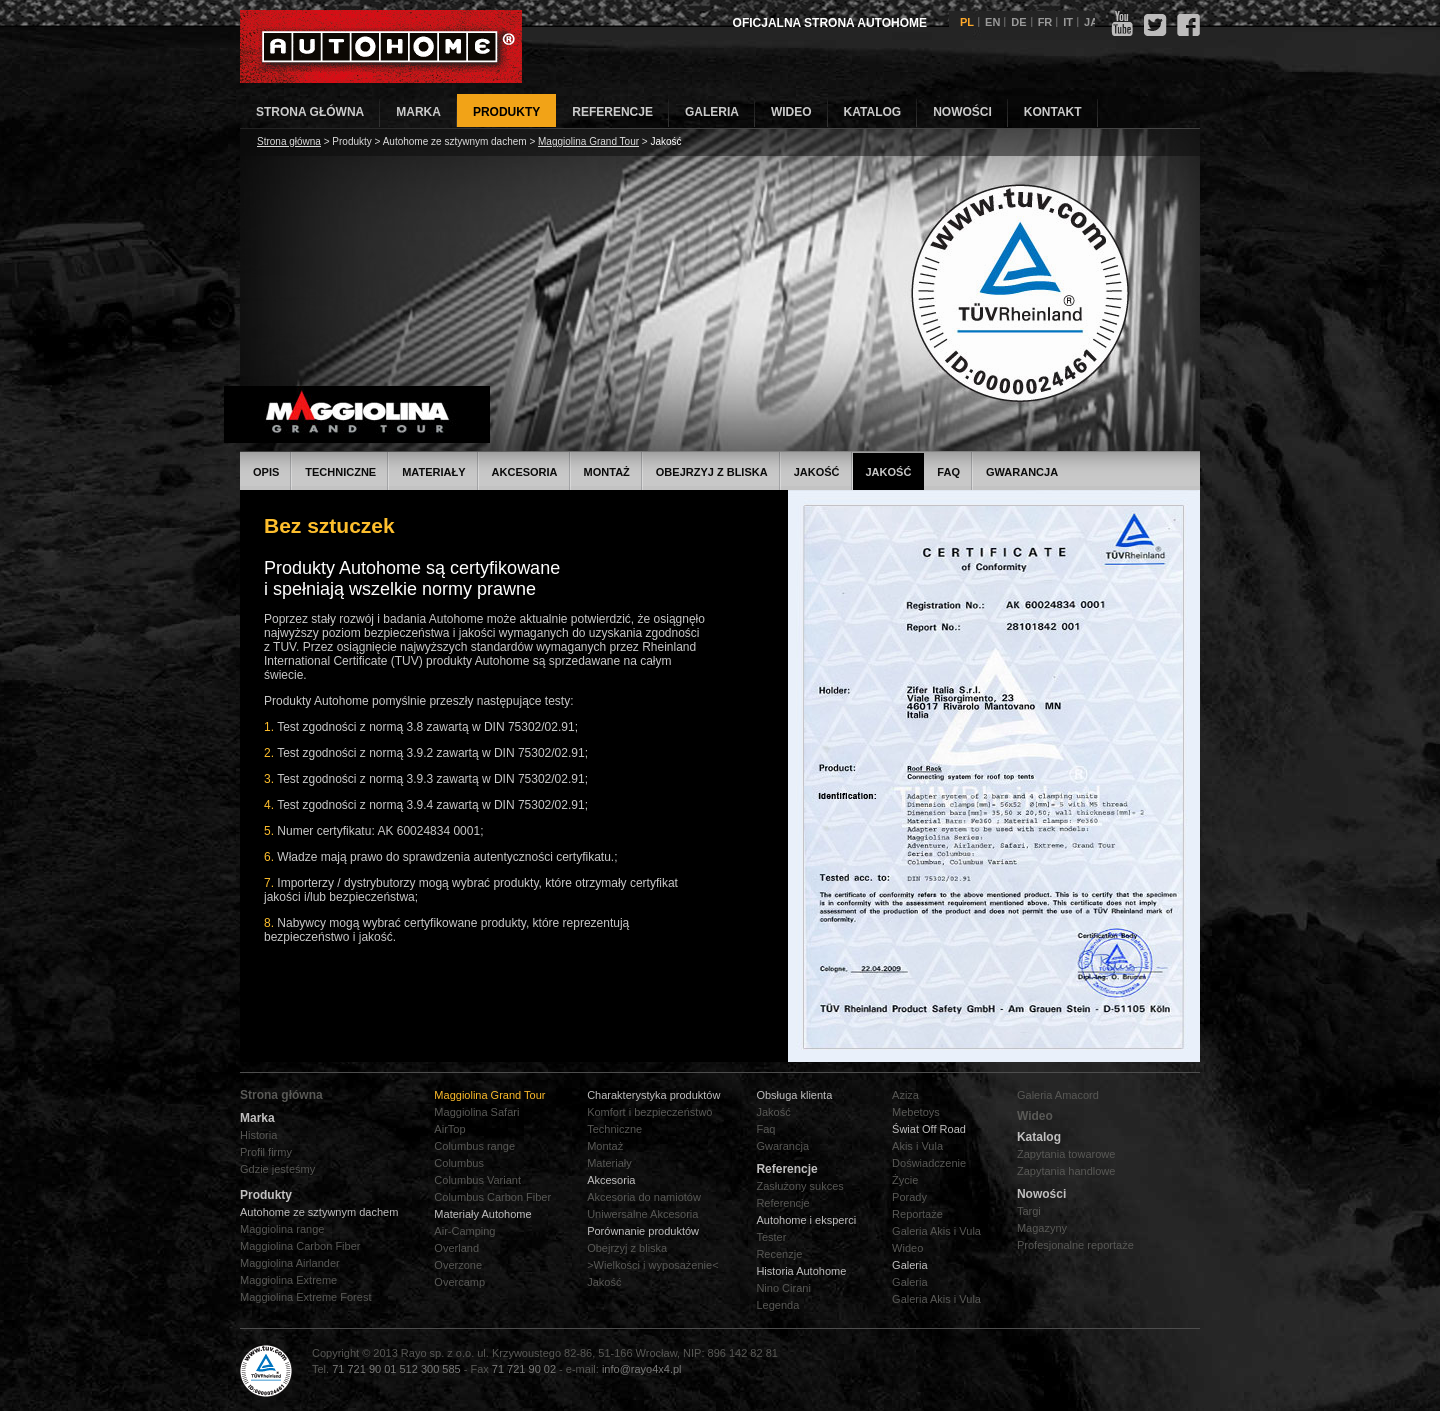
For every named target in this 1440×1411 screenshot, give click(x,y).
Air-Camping (464, 1231)
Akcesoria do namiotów (644, 1197)
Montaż (607, 472)
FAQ (948, 472)
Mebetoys (916, 1112)
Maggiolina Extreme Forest (305, 1297)
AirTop (449, 1129)
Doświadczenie (929, 1163)
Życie (905, 1180)
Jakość (817, 472)
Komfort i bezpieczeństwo (649, 1112)
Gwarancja (1022, 472)
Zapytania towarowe (1066, 1154)
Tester (771, 1237)
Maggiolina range (282, 1229)
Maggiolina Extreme (288, 1280)
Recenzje (779, 1254)
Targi (1029, 1211)
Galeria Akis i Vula (936, 1231)
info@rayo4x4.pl (642, 1369)
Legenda (777, 1305)
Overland (456, 1248)
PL (967, 22)
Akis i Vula (917, 1146)
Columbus (459, 1163)
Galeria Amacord (1058, 1095)
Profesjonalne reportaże (1075, 1245)
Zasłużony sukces (799, 1186)
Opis (266, 472)
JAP (1094, 22)
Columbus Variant (477, 1180)
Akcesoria (525, 472)
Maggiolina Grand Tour (588, 141)
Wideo (907, 1248)
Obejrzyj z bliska (712, 472)
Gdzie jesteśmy (277, 1169)
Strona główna (289, 141)
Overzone (458, 1265)
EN (992, 22)
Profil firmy (266, 1152)
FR (1045, 22)
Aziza (905, 1095)
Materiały (433, 472)
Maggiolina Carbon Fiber (300, 1246)
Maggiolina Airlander (290, 1263)
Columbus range (474, 1146)
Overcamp (459, 1282)
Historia (258, 1135)
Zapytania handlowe (1066, 1171)
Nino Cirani (783, 1288)
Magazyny (1042, 1228)
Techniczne (340, 472)
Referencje (782, 1203)
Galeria (909, 1282)
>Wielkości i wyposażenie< (652, 1265)
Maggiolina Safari (476, 1112)
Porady (909, 1197)
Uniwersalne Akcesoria (642, 1214)
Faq (765, 1129)
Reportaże (917, 1214)
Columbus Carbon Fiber (492, 1197)
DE (1018, 22)
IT (1068, 22)
